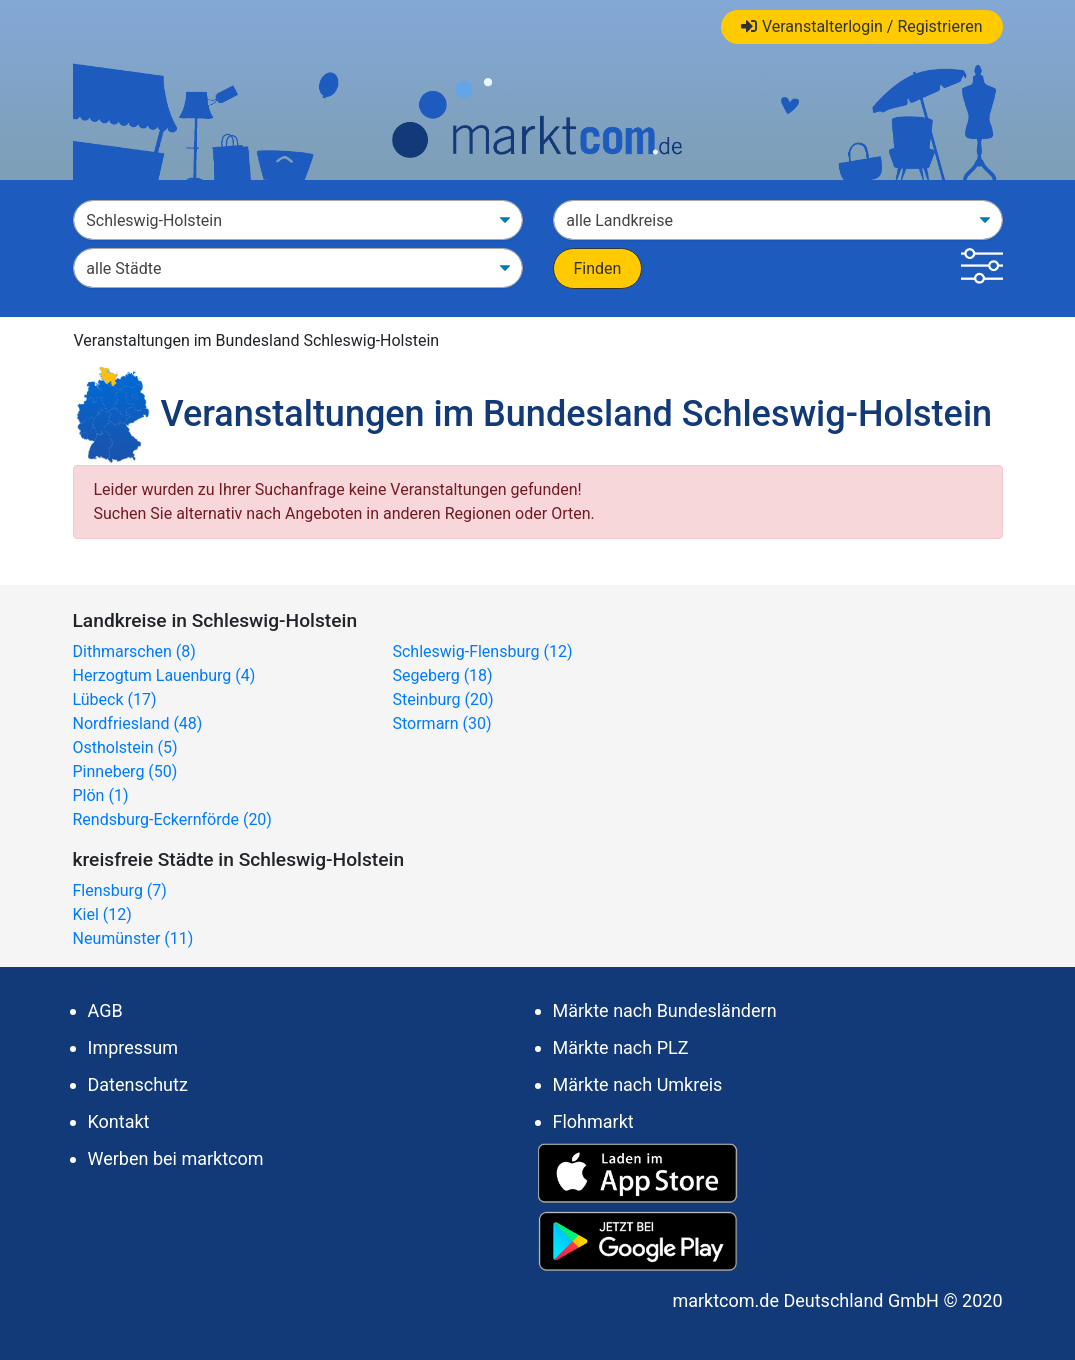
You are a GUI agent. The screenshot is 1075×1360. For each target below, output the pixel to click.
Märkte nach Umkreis (638, 1084)
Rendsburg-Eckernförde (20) (172, 819)
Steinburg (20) (442, 699)
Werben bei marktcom (176, 1158)
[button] (981, 268)
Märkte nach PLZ (621, 1047)
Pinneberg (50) (125, 771)
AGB (105, 1010)
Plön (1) (101, 795)
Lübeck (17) (115, 699)
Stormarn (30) (441, 723)
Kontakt (119, 1121)
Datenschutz (138, 1084)
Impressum (133, 1047)
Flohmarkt (593, 1121)
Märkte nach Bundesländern (665, 1010)
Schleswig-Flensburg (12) (482, 651)
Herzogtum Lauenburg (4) (164, 675)
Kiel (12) (102, 914)
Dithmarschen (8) (134, 651)
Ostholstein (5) (125, 747)
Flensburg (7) (120, 890)
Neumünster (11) (133, 938)
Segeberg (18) (442, 675)
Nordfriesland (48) (138, 723)
